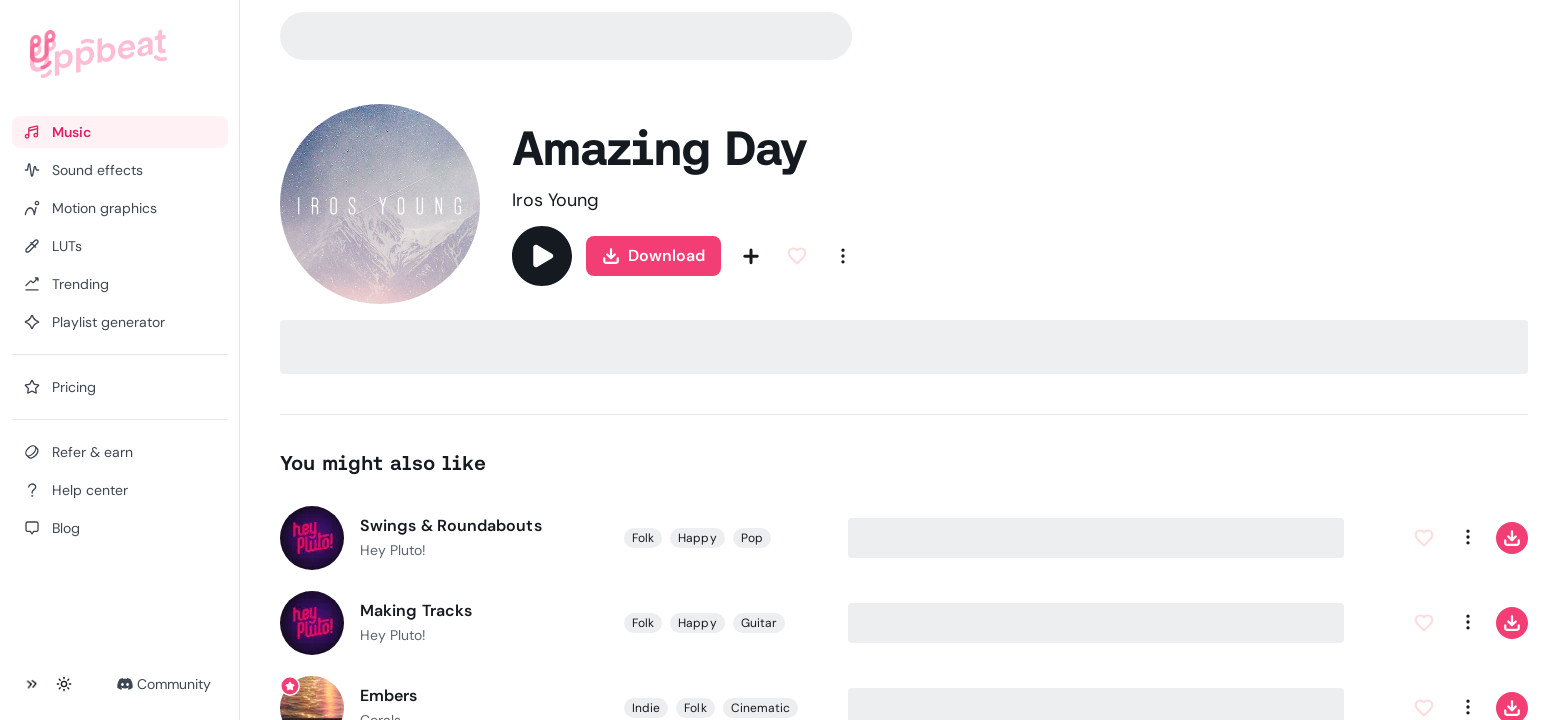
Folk (643, 538)
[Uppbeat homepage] (98, 54)
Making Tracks (416, 610)
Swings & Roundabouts (451, 525)
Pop (751, 538)
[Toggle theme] (64, 684)
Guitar (758, 623)
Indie (646, 708)
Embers (388, 695)
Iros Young (555, 200)
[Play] (542, 256)
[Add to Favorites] (797, 256)
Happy (697, 538)
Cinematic (760, 708)
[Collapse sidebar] (32, 684)
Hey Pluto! (393, 550)
